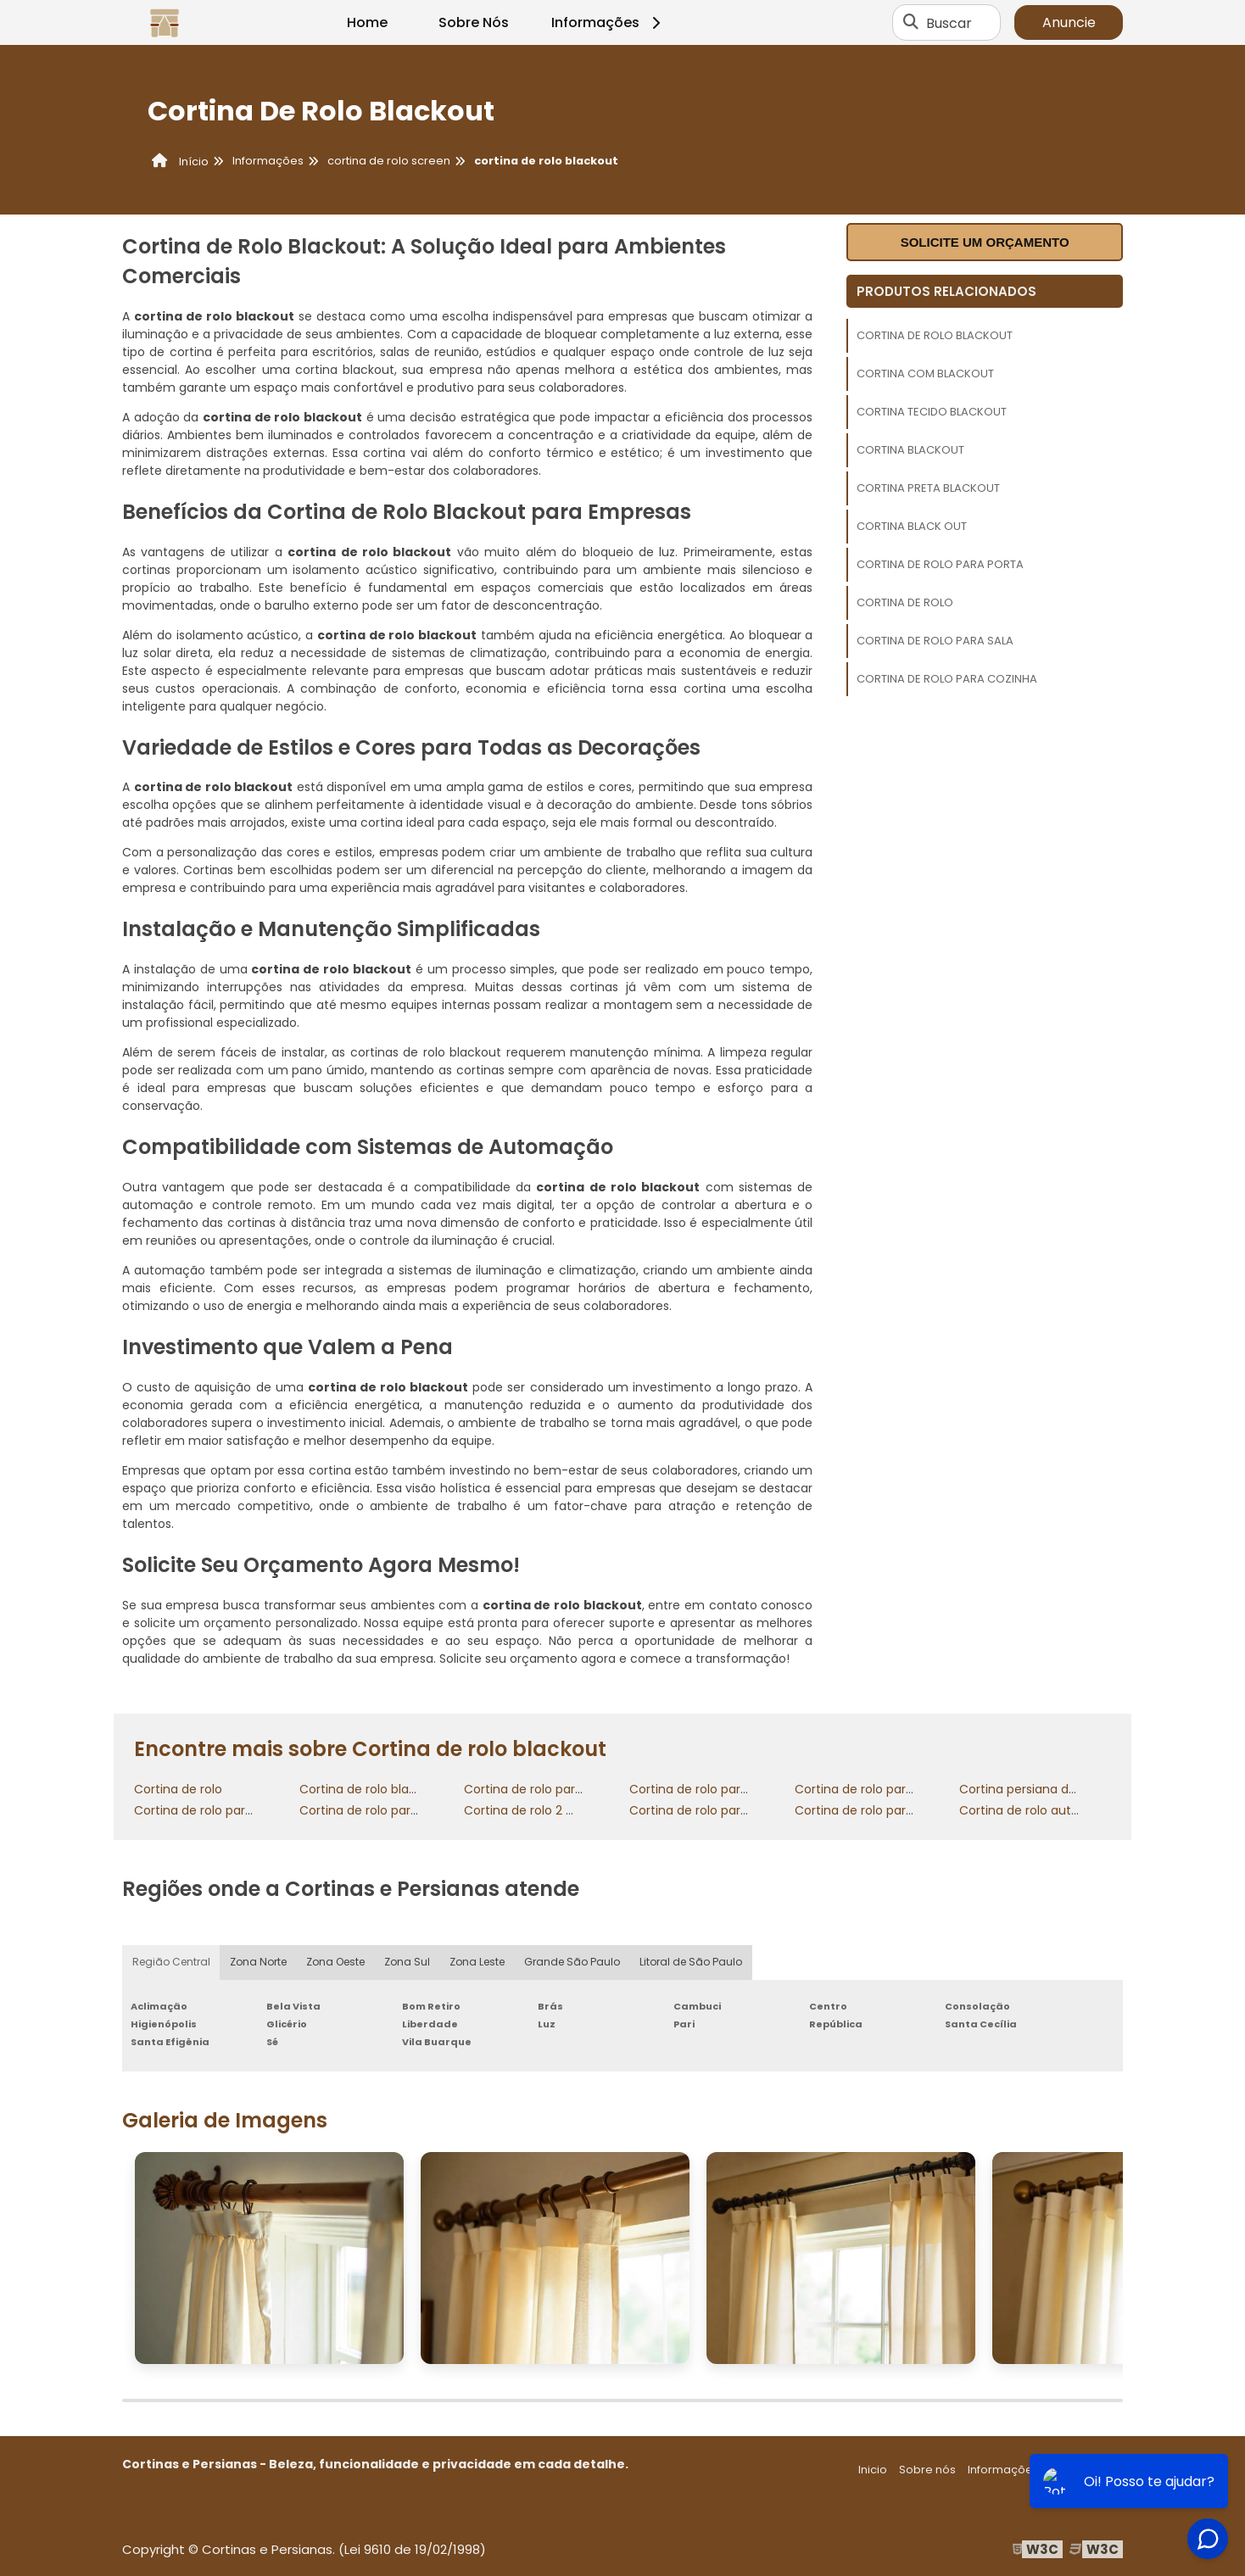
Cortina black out (912, 526)
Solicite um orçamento (985, 242)
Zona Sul (409, 1962)
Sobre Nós (473, 22)
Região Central (171, 1962)
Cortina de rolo (905, 602)
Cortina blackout (910, 450)
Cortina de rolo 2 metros (536, 1810)
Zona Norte (259, 1962)
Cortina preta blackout (928, 488)
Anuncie (1069, 22)
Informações (608, 22)
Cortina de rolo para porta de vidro (897, 1810)
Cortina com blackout (925, 373)
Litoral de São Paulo (694, 1962)
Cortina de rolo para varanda (385, 1810)
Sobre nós (927, 2470)
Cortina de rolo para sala (935, 641)
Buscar (949, 22)
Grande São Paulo (575, 1962)
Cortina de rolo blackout (935, 335)
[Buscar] (911, 23)
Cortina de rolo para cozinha (947, 679)
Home (367, 22)
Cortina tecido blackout (932, 412)
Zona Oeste (336, 1962)
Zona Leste (479, 1962)
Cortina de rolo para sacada (217, 1810)
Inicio (872, 2470)
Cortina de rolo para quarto (545, 1789)
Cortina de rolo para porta (940, 564)
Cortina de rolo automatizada (1047, 1810)
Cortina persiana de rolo (1030, 1789)
